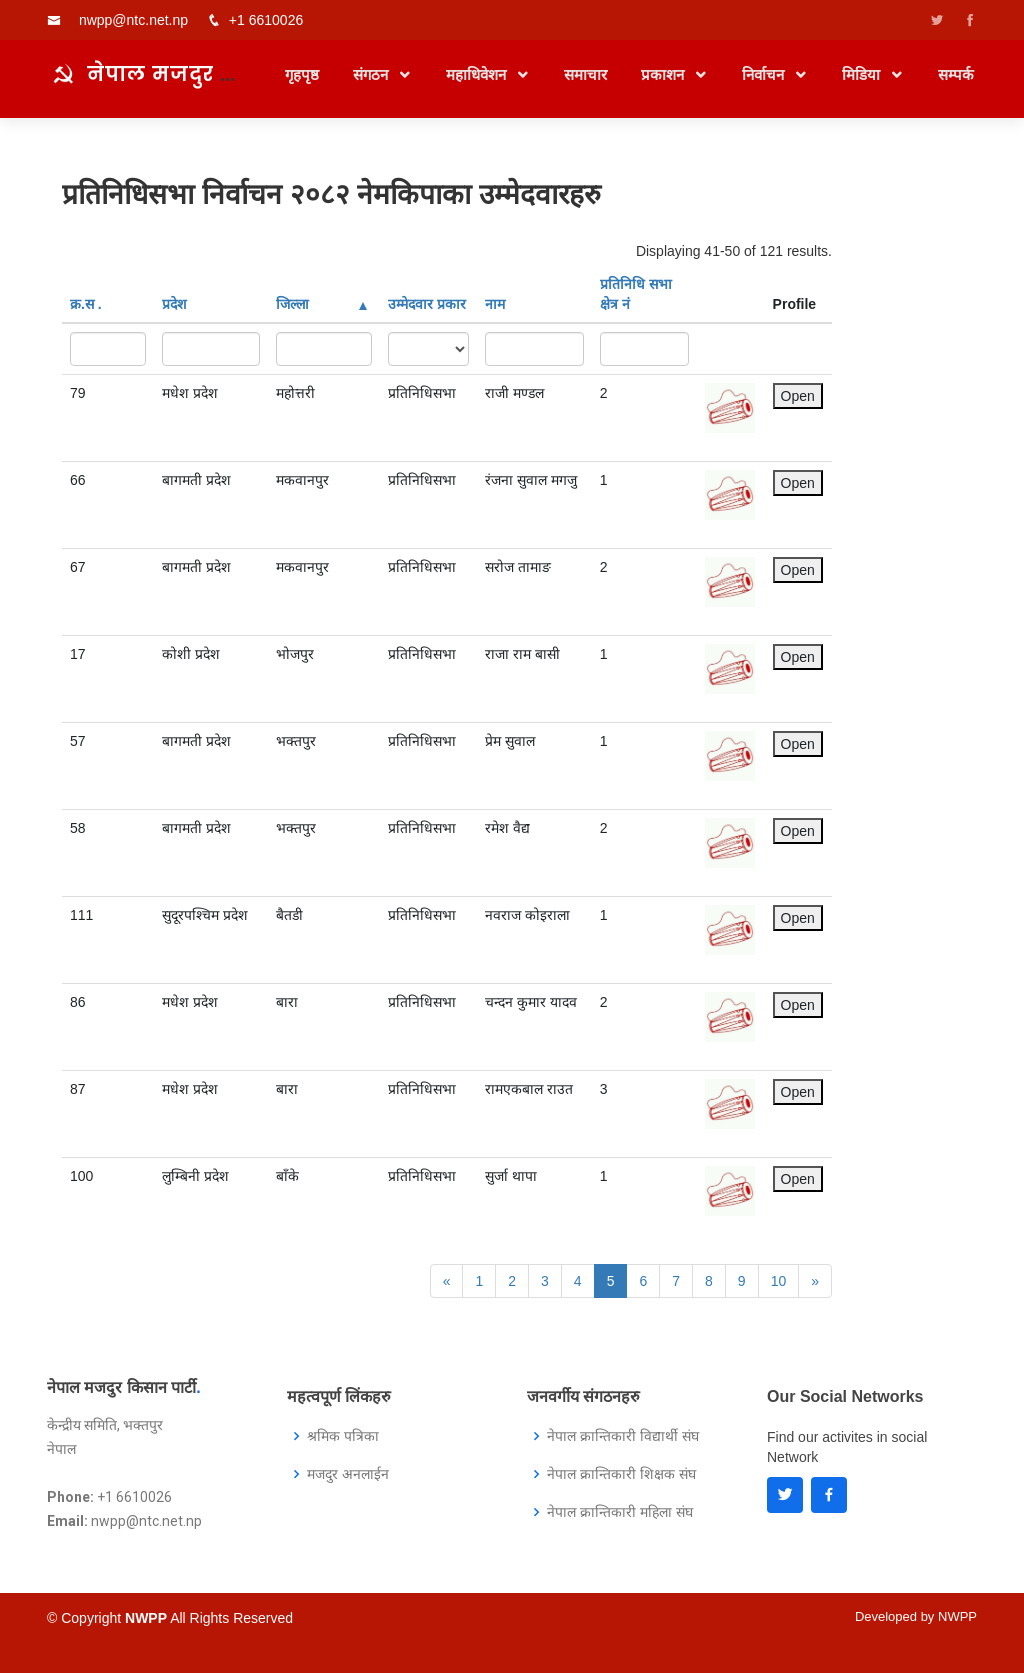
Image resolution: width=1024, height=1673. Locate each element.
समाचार (585, 85)
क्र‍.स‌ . (86, 304)
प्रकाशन (664, 85)
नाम (495, 304)
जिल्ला (321, 304)
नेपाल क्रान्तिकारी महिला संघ (620, 1512)
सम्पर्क (956, 85)
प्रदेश (174, 304)
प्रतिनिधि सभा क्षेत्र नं (636, 294)
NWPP (957, 1616)
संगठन (372, 85)
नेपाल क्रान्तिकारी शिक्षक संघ (621, 1474)
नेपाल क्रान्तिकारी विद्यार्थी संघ (623, 1436)
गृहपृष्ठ (302, 85)
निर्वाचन (765, 85)
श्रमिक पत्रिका (343, 1436)
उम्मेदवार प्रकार (427, 304)
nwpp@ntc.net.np (133, 20)
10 (779, 1281)
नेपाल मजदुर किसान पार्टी (213, 84)
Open (798, 396)
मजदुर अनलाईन (348, 1474)
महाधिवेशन (478, 85)
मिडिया (863, 85)
